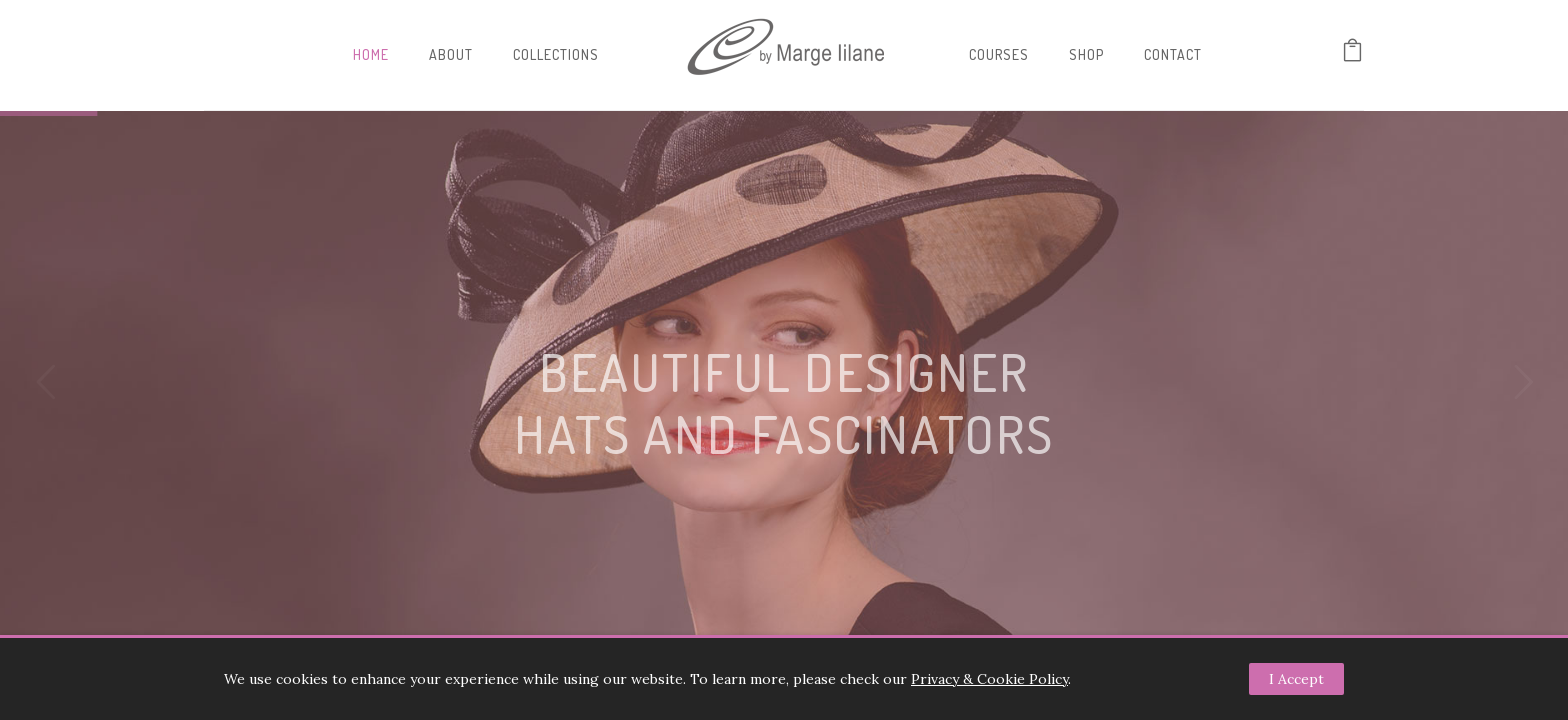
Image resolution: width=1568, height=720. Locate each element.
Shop (1086, 54)
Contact (1173, 54)
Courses (999, 54)
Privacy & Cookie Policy (989, 679)
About (451, 54)
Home (371, 54)
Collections (556, 54)
